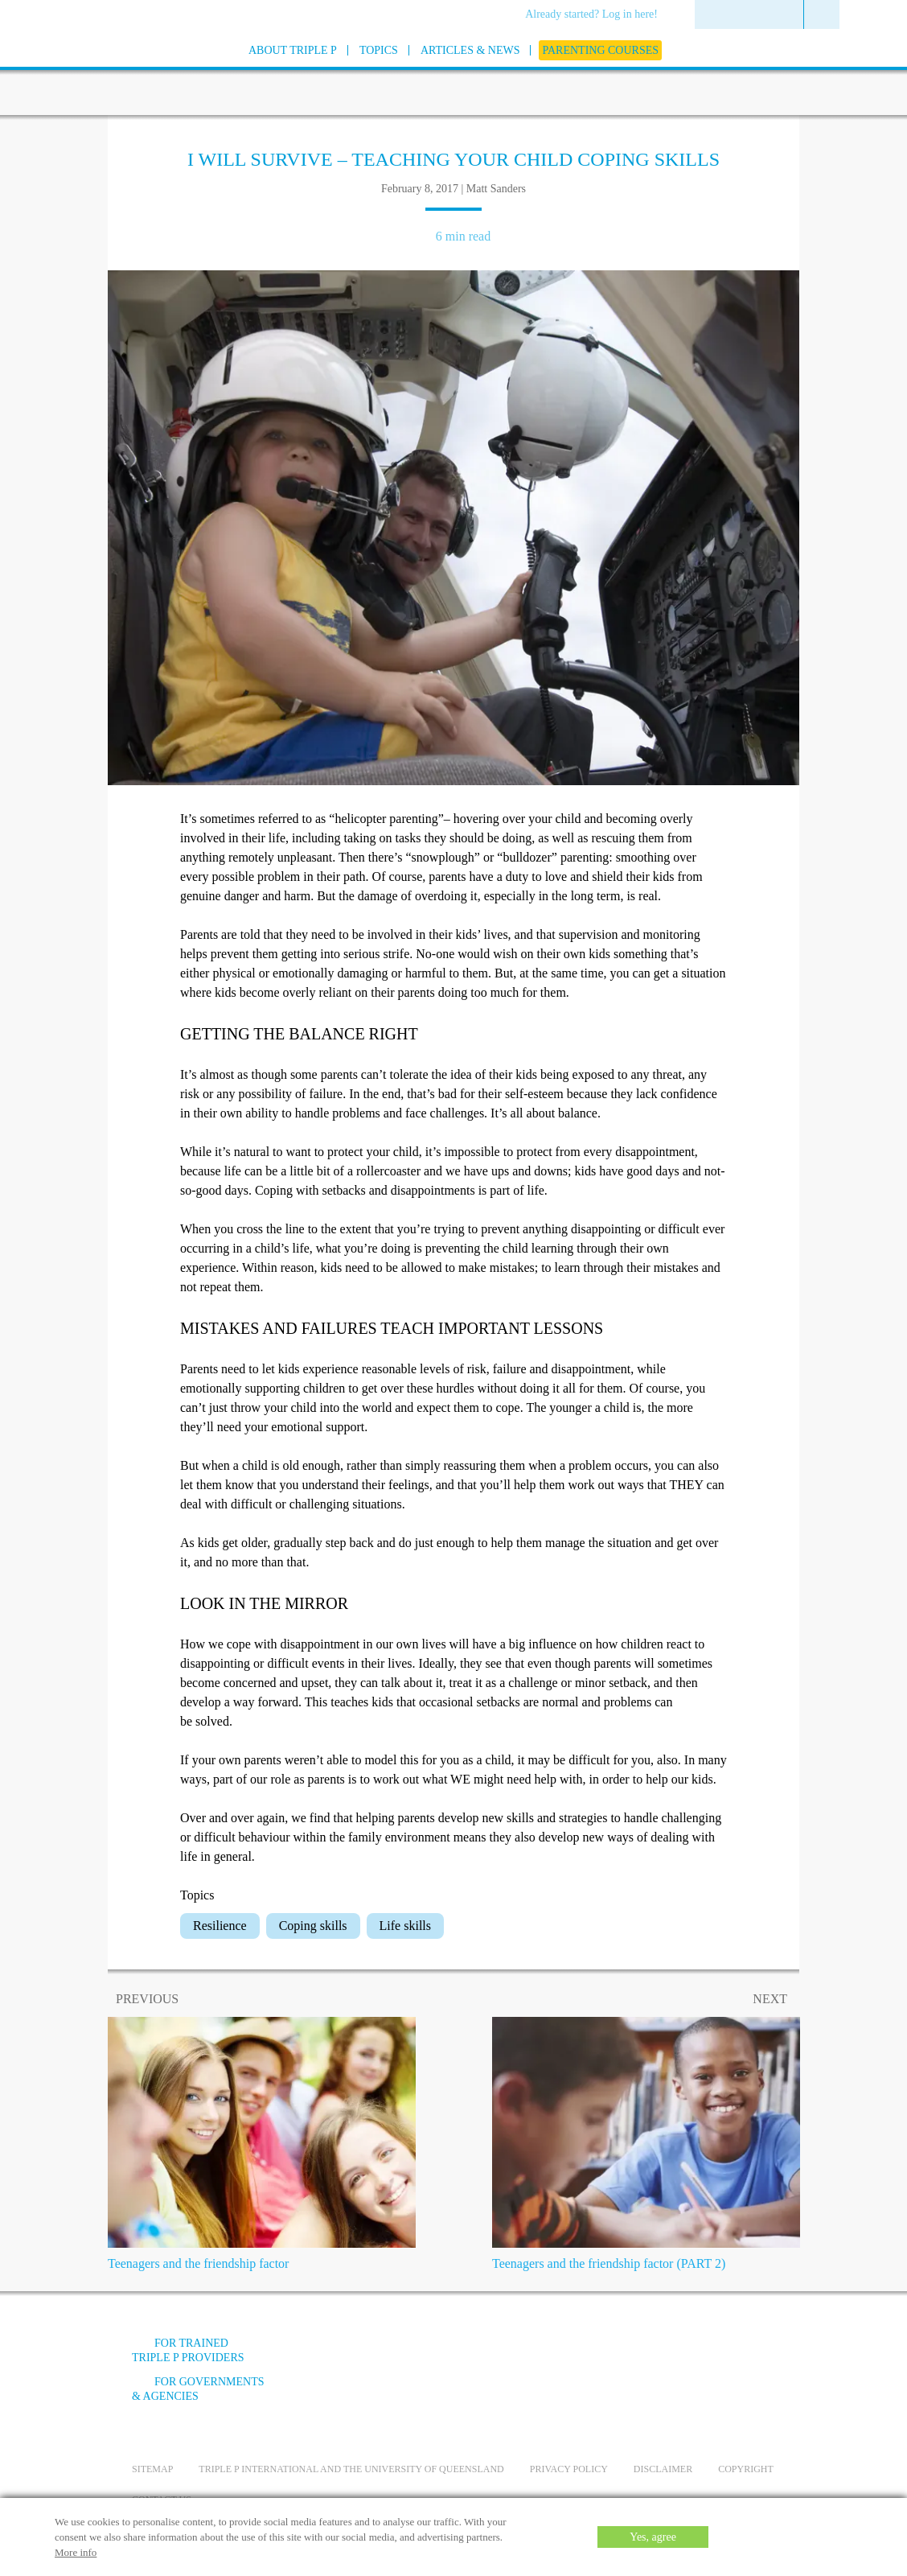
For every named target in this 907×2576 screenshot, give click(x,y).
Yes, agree (653, 2537)
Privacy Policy (569, 2469)
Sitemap (152, 2469)
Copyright (746, 2469)
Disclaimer (663, 2469)
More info (75, 2552)
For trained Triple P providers (188, 2350)
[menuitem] (597, 15)
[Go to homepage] (91, 71)
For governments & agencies (198, 2389)
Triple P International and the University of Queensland (351, 2469)
